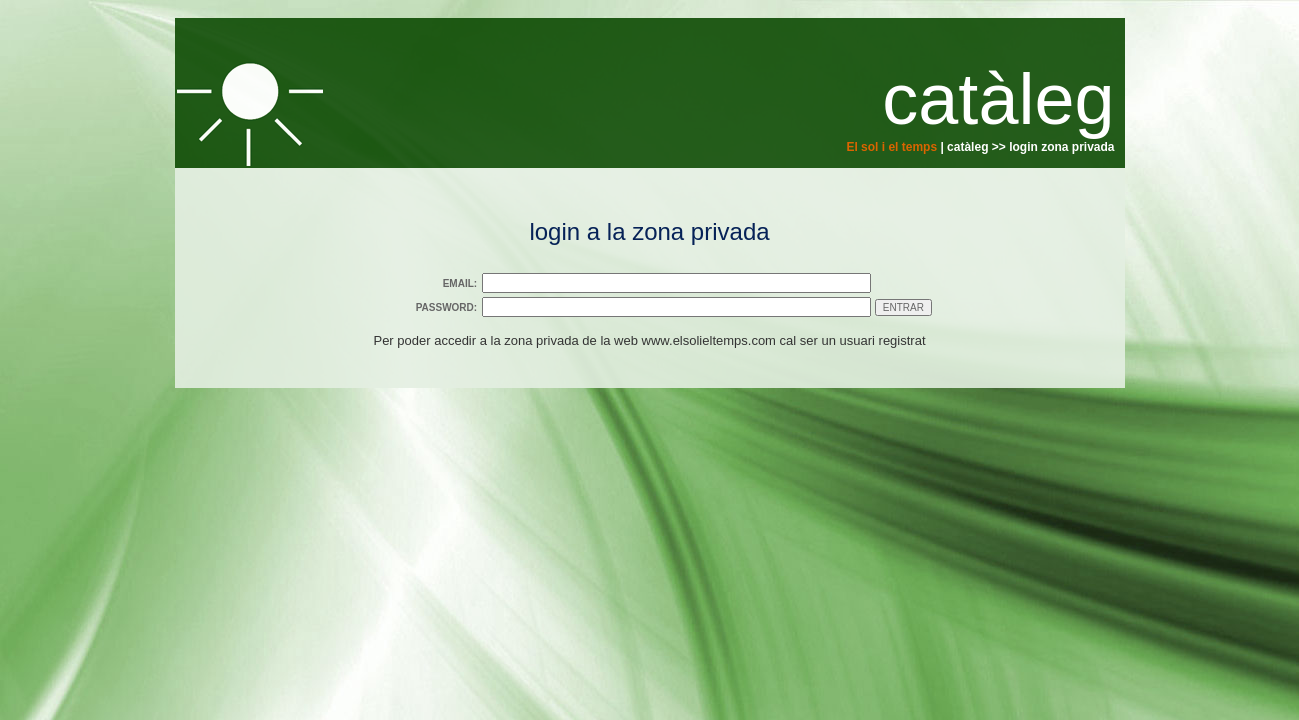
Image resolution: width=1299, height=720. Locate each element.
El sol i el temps (891, 147)
